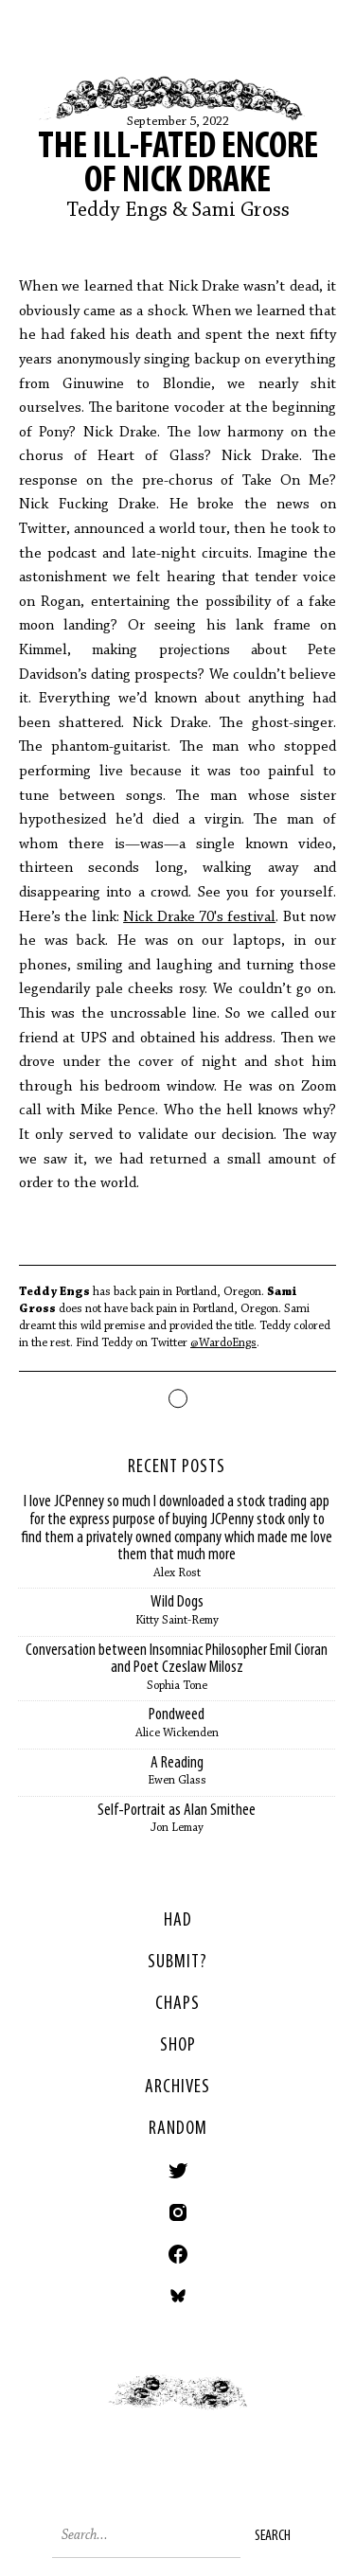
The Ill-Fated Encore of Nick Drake (178, 165)
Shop (178, 2045)
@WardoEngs (223, 1343)
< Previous (89, 2411)
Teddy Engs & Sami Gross (178, 211)
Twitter (178, 2170)
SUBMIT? (177, 1962)
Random (178, 2129)
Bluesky (178, 2295)
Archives (177, 2087)
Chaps (177, 2004)
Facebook (178, 2254)
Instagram (178, 2212)
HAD (178, 1920)
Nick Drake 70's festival (199, 917)
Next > (267, 2411)
